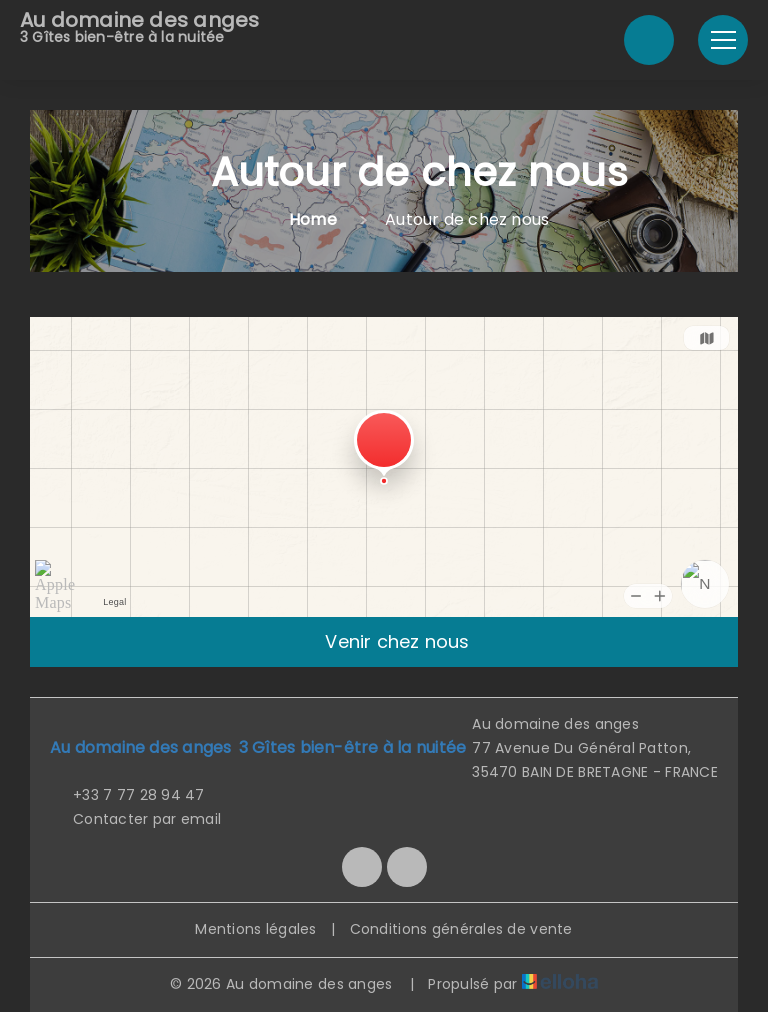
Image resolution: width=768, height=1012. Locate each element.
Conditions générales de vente (461, 929)
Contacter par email (135, 819)
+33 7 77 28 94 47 (127, 795)
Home (313, 219)
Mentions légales (255, 929)
